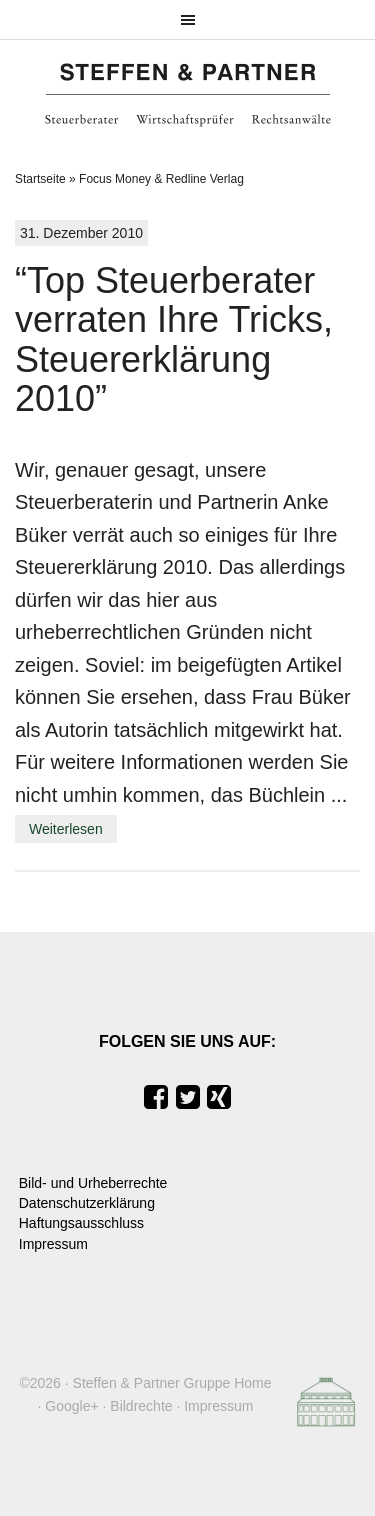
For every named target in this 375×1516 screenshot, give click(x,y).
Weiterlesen (66, 829)
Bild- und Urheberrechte (93, 1183)
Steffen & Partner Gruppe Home (172, 1383)
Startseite (40, 179)
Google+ (71, 1406)
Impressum (53, 1244)
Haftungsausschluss (81, 1223)
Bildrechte (141, 1406)
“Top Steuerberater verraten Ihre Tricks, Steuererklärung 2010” (174, 340)
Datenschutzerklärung (87, 1203)
